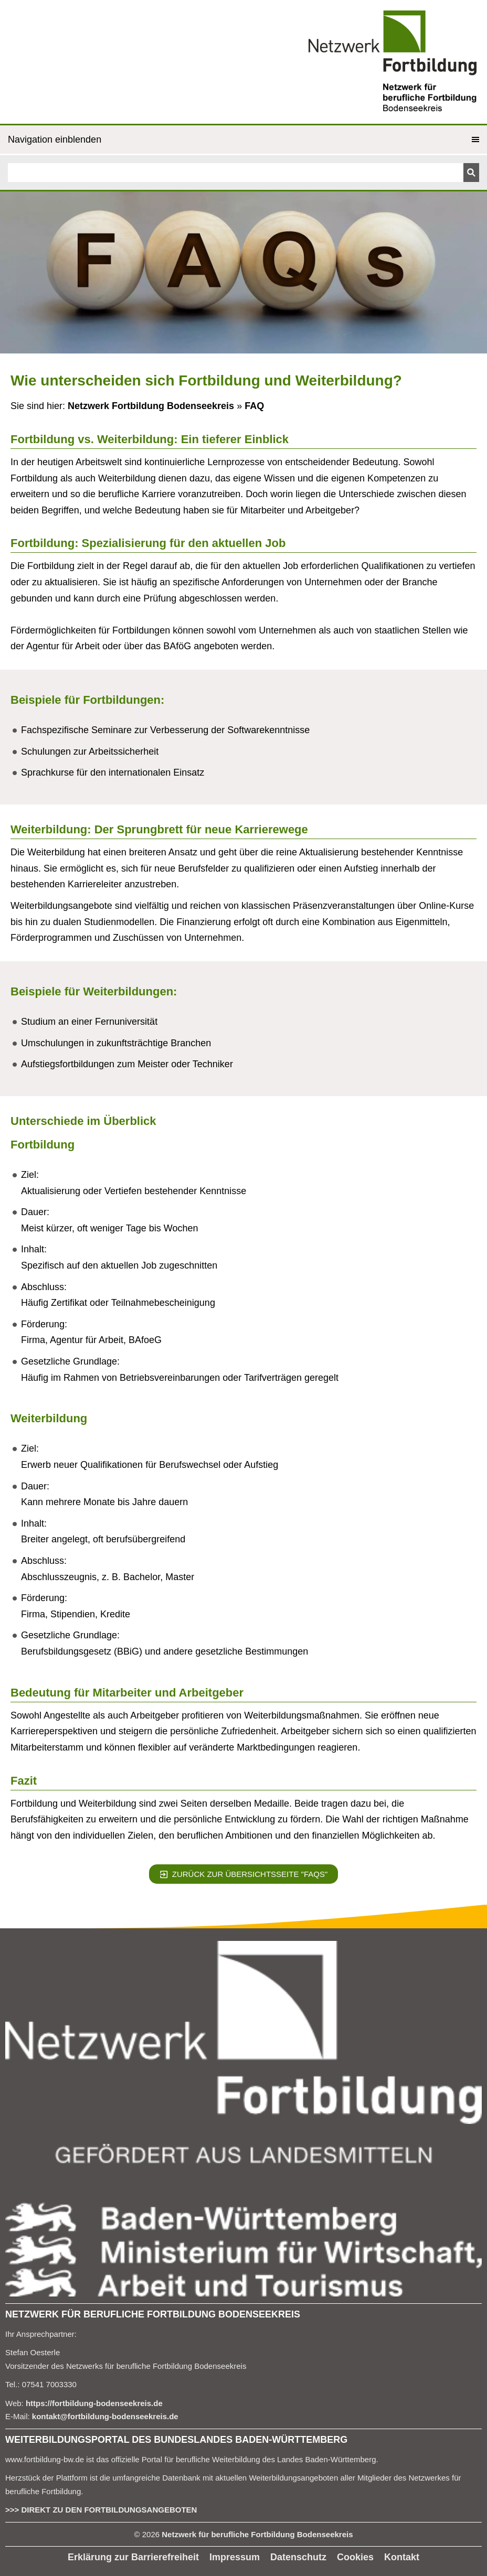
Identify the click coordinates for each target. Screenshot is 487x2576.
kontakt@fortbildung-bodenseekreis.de (105, 2416)
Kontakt (401, 2557)
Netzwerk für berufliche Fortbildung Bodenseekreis (257, 2534)
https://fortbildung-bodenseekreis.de (94, 2403)
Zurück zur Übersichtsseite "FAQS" (244, 1874)
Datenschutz (298, 2557)
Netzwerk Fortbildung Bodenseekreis (151, 406)
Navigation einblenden (54, 139)
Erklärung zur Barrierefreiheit (133, 2557)
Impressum (234, 2557)
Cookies (355, 2557)
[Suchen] (235, 172)
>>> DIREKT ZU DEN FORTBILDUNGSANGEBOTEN (101, 2509)
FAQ (254, 406)
